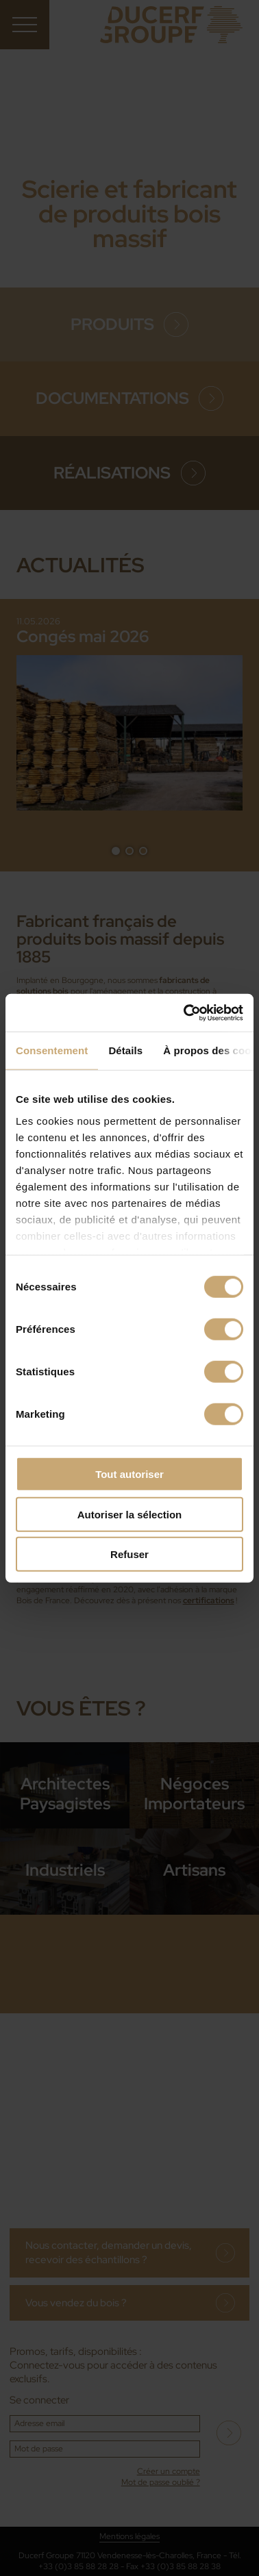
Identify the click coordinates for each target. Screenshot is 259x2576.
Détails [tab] (125, 1050)
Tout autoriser (129, 1474)
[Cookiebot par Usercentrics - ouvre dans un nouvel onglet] (185, 1012)
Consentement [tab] (52, 1050)
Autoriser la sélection (129, 1514)
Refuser (129, 1554)
